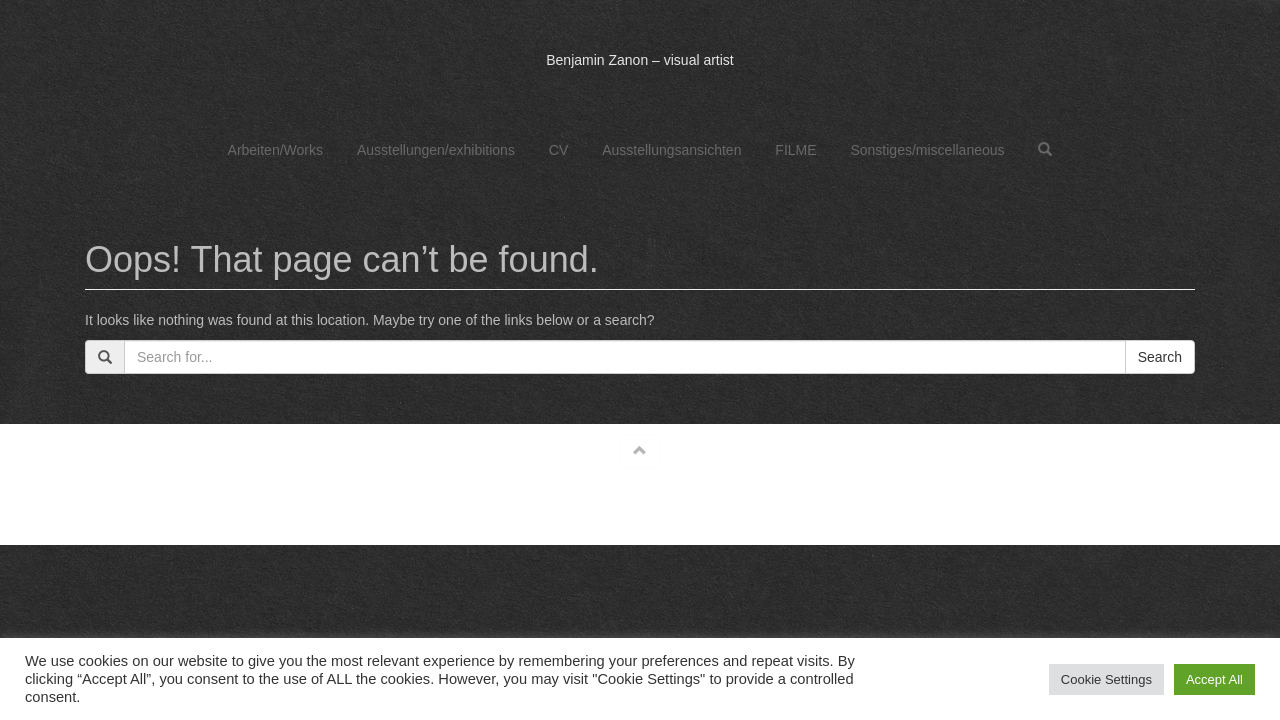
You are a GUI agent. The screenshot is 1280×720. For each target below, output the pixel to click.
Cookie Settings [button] (1106, 679)
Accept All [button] (1214, 679)
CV (558, 150)
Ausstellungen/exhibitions (436, 150)
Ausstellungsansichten (671, 150)
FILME (795, 150)
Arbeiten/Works (275, 150)
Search (1160, 357)
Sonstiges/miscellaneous (927, 150)
